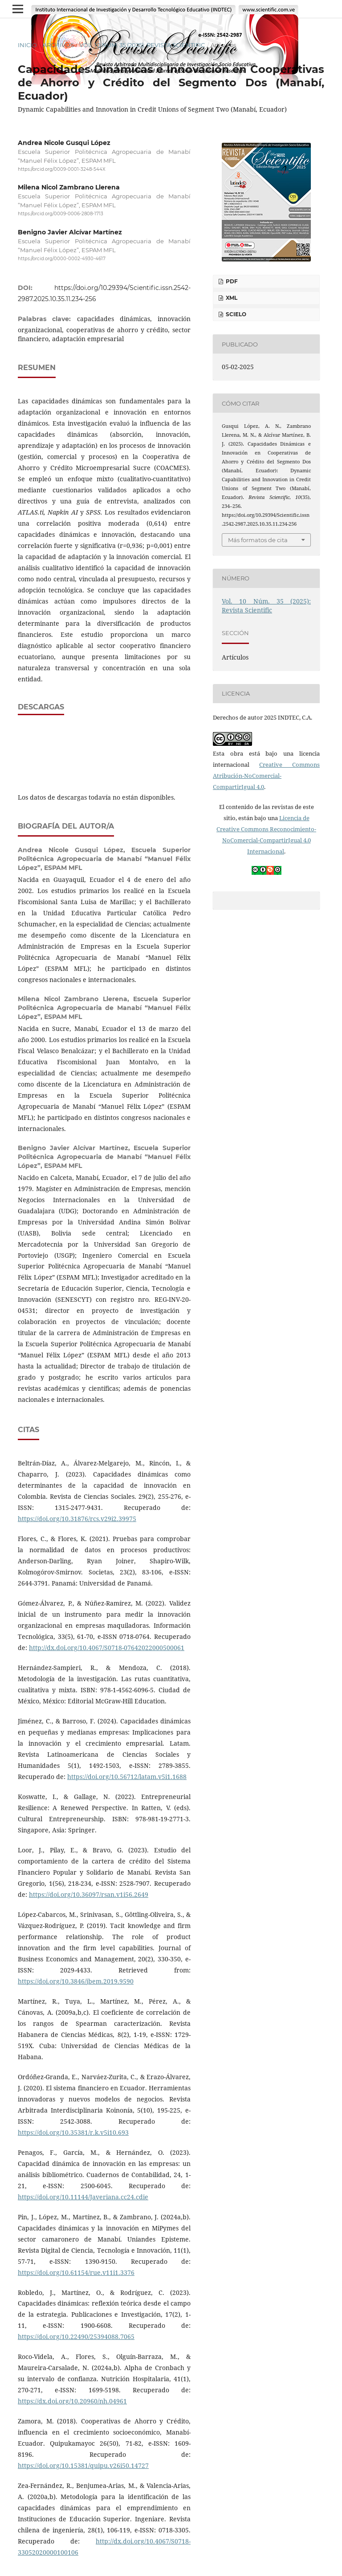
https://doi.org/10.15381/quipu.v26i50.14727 (83, 2465)
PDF (231, 281)
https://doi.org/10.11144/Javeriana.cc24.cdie (83, 2197)
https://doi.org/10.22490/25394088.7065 (76, 2336)
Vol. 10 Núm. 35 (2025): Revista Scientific (142, 44)
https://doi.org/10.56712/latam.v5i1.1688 (127, 1776)
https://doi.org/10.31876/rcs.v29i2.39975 (77, 1518)
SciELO (235, 314)
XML (230, 297)
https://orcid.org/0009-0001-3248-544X (62, 169)
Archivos (58, 44)
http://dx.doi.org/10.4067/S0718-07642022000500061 (106, 1647)
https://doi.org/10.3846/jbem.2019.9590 (76, 1981)
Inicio (27, 44)
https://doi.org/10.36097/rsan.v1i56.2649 (88, 1894)
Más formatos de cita (258, 539)
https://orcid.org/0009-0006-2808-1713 (60, 214)
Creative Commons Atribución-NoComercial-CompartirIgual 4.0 (266, 776)
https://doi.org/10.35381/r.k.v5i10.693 (73, 2132)
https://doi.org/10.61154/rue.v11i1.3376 (76, 2272)
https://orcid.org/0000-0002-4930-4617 (62, 259)
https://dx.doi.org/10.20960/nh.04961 (72, 2401)
